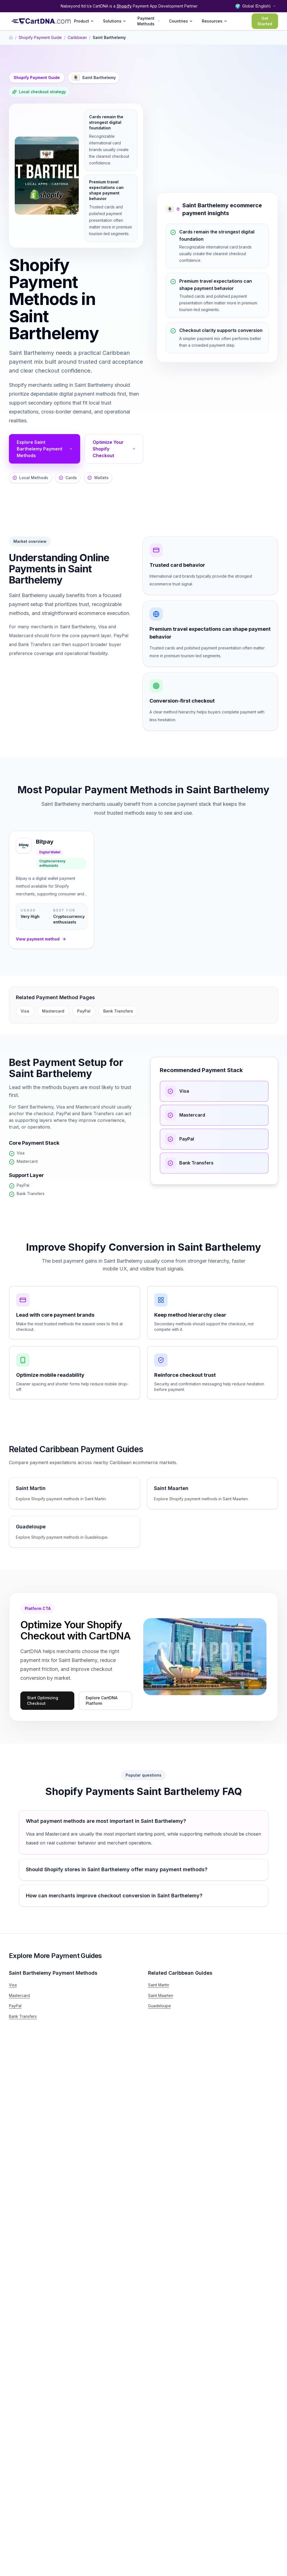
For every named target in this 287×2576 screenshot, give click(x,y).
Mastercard (53, 1011)
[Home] (11, 38)
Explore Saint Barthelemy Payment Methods (44, 448)
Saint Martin (158, 1985)
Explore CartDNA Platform (101, 1700)
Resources (214, 21)
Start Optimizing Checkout (42, 1700)
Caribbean (77, 37)
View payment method (41, 939)
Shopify (124, 6)
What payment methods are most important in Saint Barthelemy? (106, 1821)
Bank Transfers (118, 1011)
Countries (181, 21)
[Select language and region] (255, 6)
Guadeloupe (159, 2005)
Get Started (264, 21)
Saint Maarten (160, 1995)
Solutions (114, 21)
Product (84, 21)
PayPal (83, 1011)
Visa (25, 1011)
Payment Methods (148, 21)
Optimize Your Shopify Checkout (114, 448)
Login (237, 21)
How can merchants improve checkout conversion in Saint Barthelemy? (114, 1895)
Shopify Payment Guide (40, 37)
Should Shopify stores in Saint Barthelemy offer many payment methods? (116, 1869)
